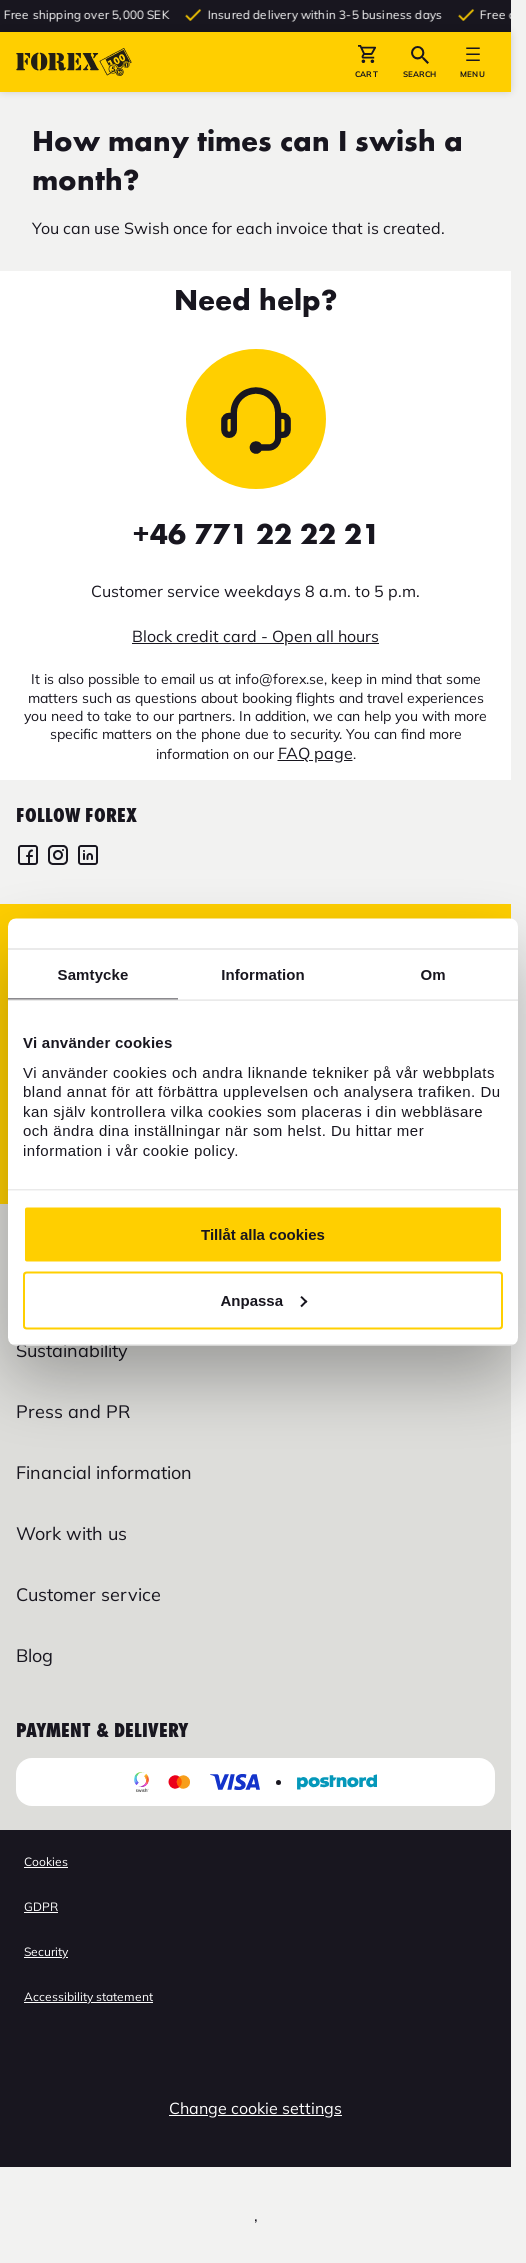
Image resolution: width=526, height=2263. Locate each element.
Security (46, 1951)
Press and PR (73, 1411)
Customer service (88, 1594)
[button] (366, 62)
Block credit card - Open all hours (255, 636)
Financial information (104, 1472)
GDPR (41, 1906)
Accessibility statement (88, 1996)
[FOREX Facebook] (28, 857)
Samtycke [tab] (93, 973)
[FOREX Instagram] (58, 857)
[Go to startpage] (74, 62)
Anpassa (263, 1299)
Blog (34, 1655)
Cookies (46, 1861)
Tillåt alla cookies (263, 1234)
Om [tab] (432, 973)
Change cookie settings (255, 2108)
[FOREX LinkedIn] (88, 857)
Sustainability (72, 1350)
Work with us (71, 1533)
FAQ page (315, 753)
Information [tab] (263, 973)
